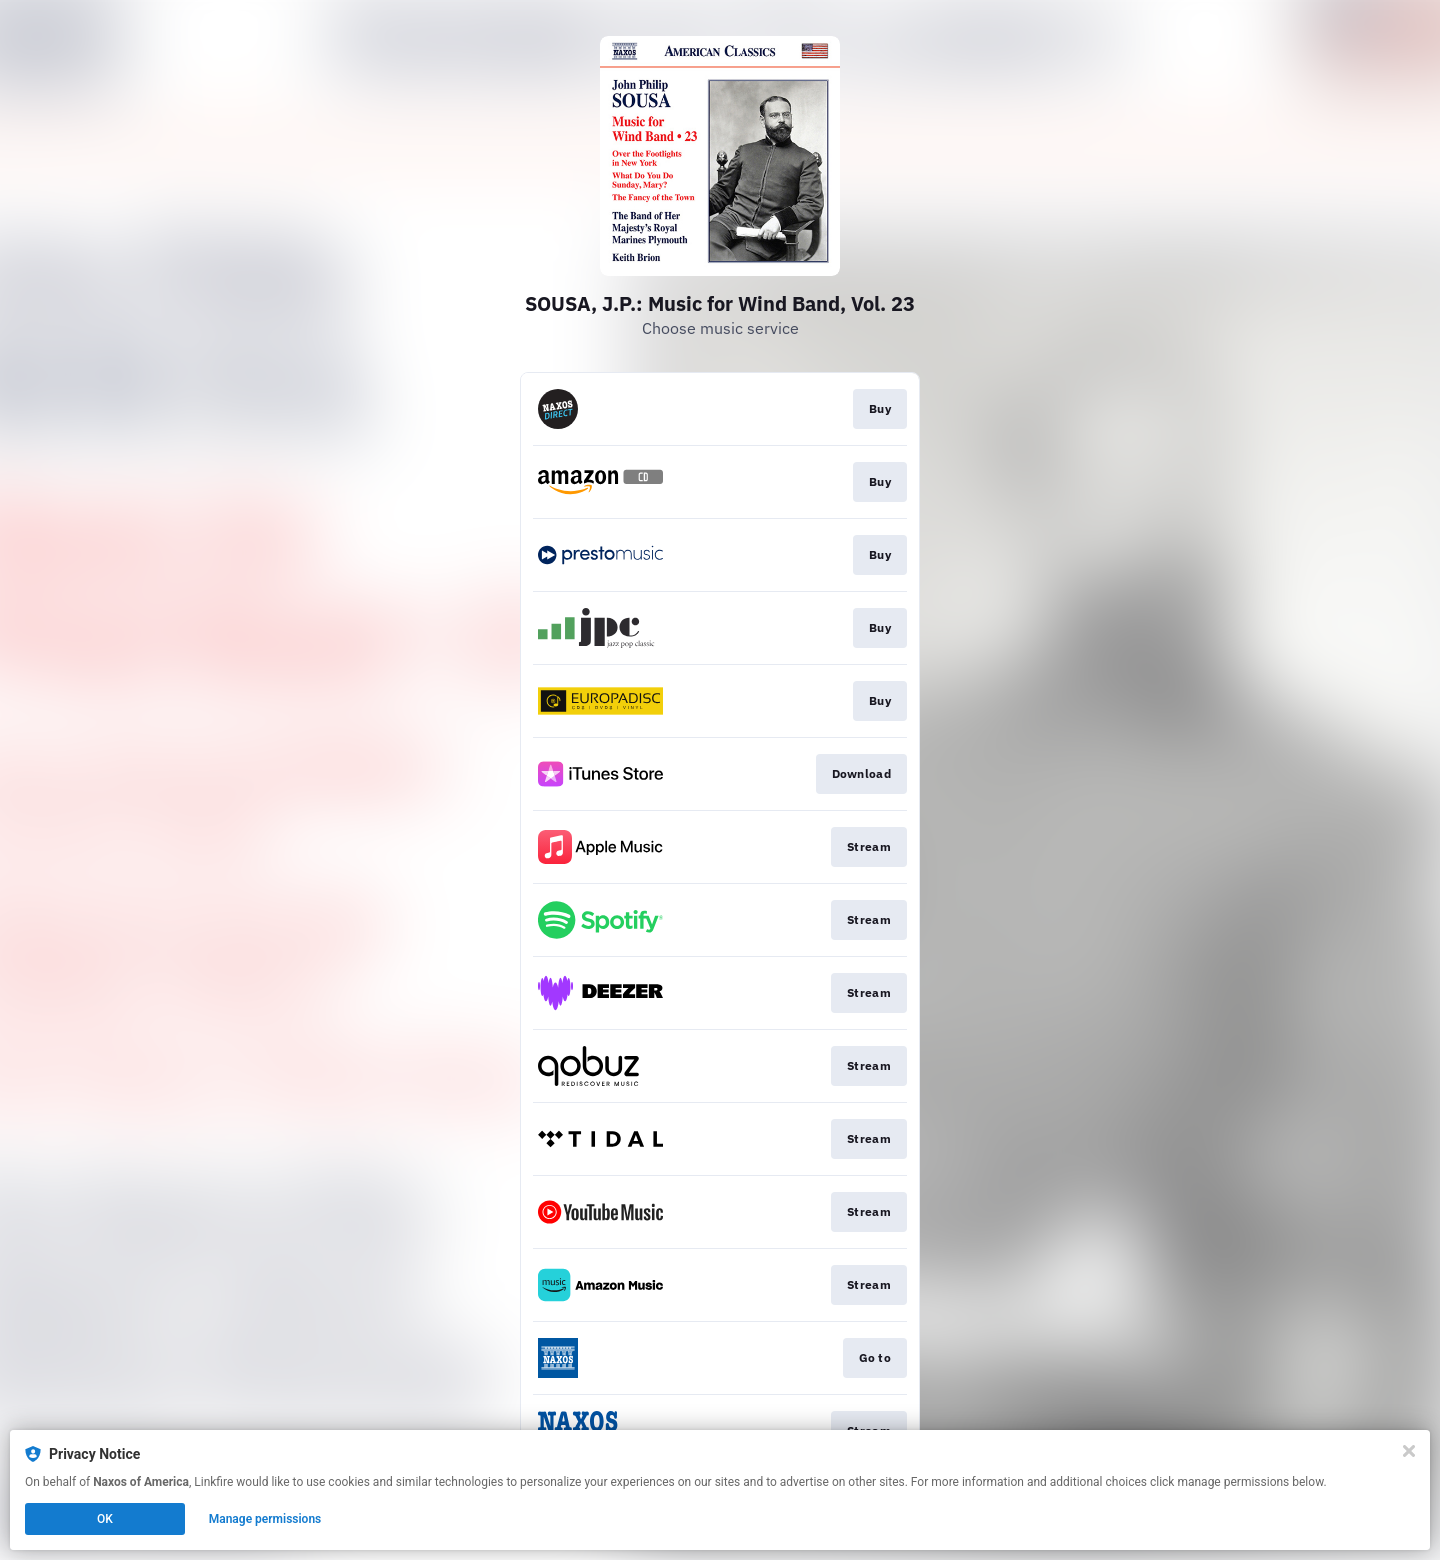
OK (105, 1519)
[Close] (1409, 1451)
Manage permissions (265, 1519)
